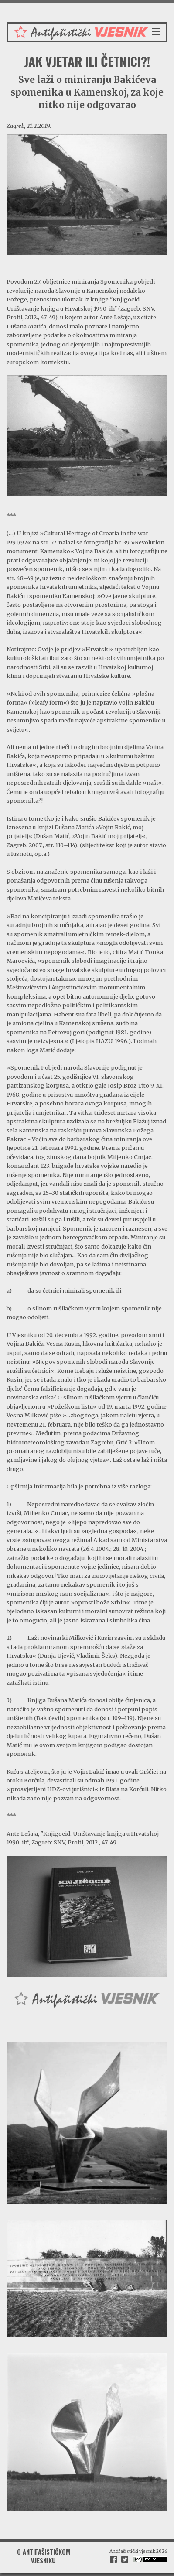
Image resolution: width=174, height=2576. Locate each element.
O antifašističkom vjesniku (43, 2556)
